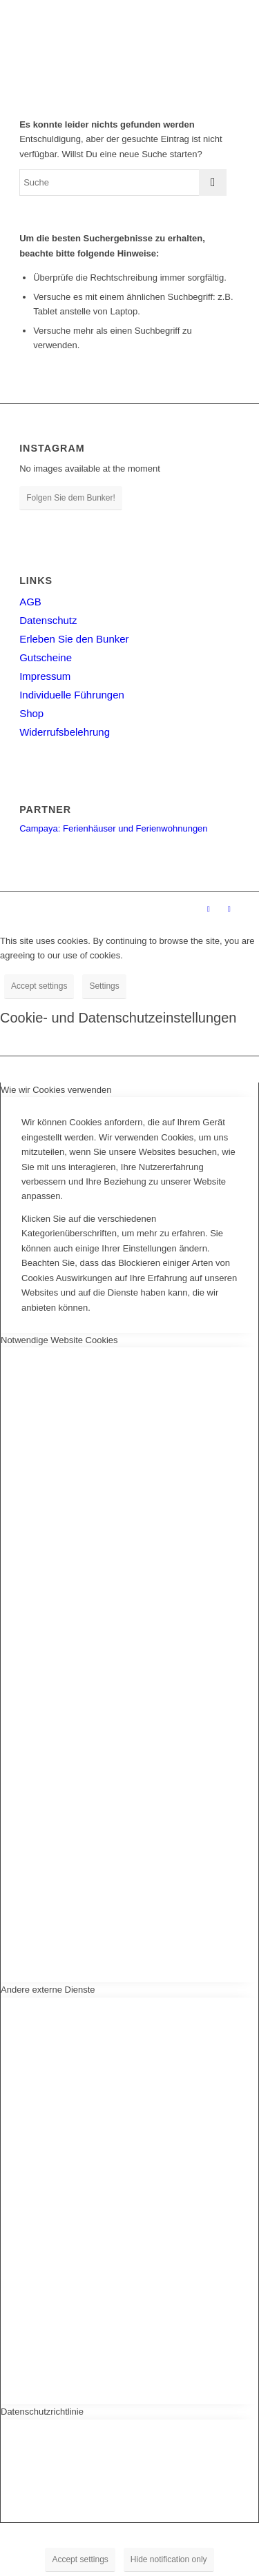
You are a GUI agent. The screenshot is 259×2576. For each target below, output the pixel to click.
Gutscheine (45, 657)
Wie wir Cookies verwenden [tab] (56, 1090)
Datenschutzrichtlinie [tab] (42, 2411)
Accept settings (39, 986)
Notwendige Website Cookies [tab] (59, 1340)
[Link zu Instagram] (229, 908)
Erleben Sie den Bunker (73, 639)
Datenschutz (48, 620)
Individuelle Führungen (71, 695)
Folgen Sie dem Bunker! (70, 498)
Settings (104, 986)
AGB (30, 601)
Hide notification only (169, 2559)
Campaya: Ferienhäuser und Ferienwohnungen (113, 828)
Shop (31, 713)
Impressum (44, 676)
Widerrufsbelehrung (64, 732)
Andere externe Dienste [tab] (48, 1989)
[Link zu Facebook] (208, 908)
